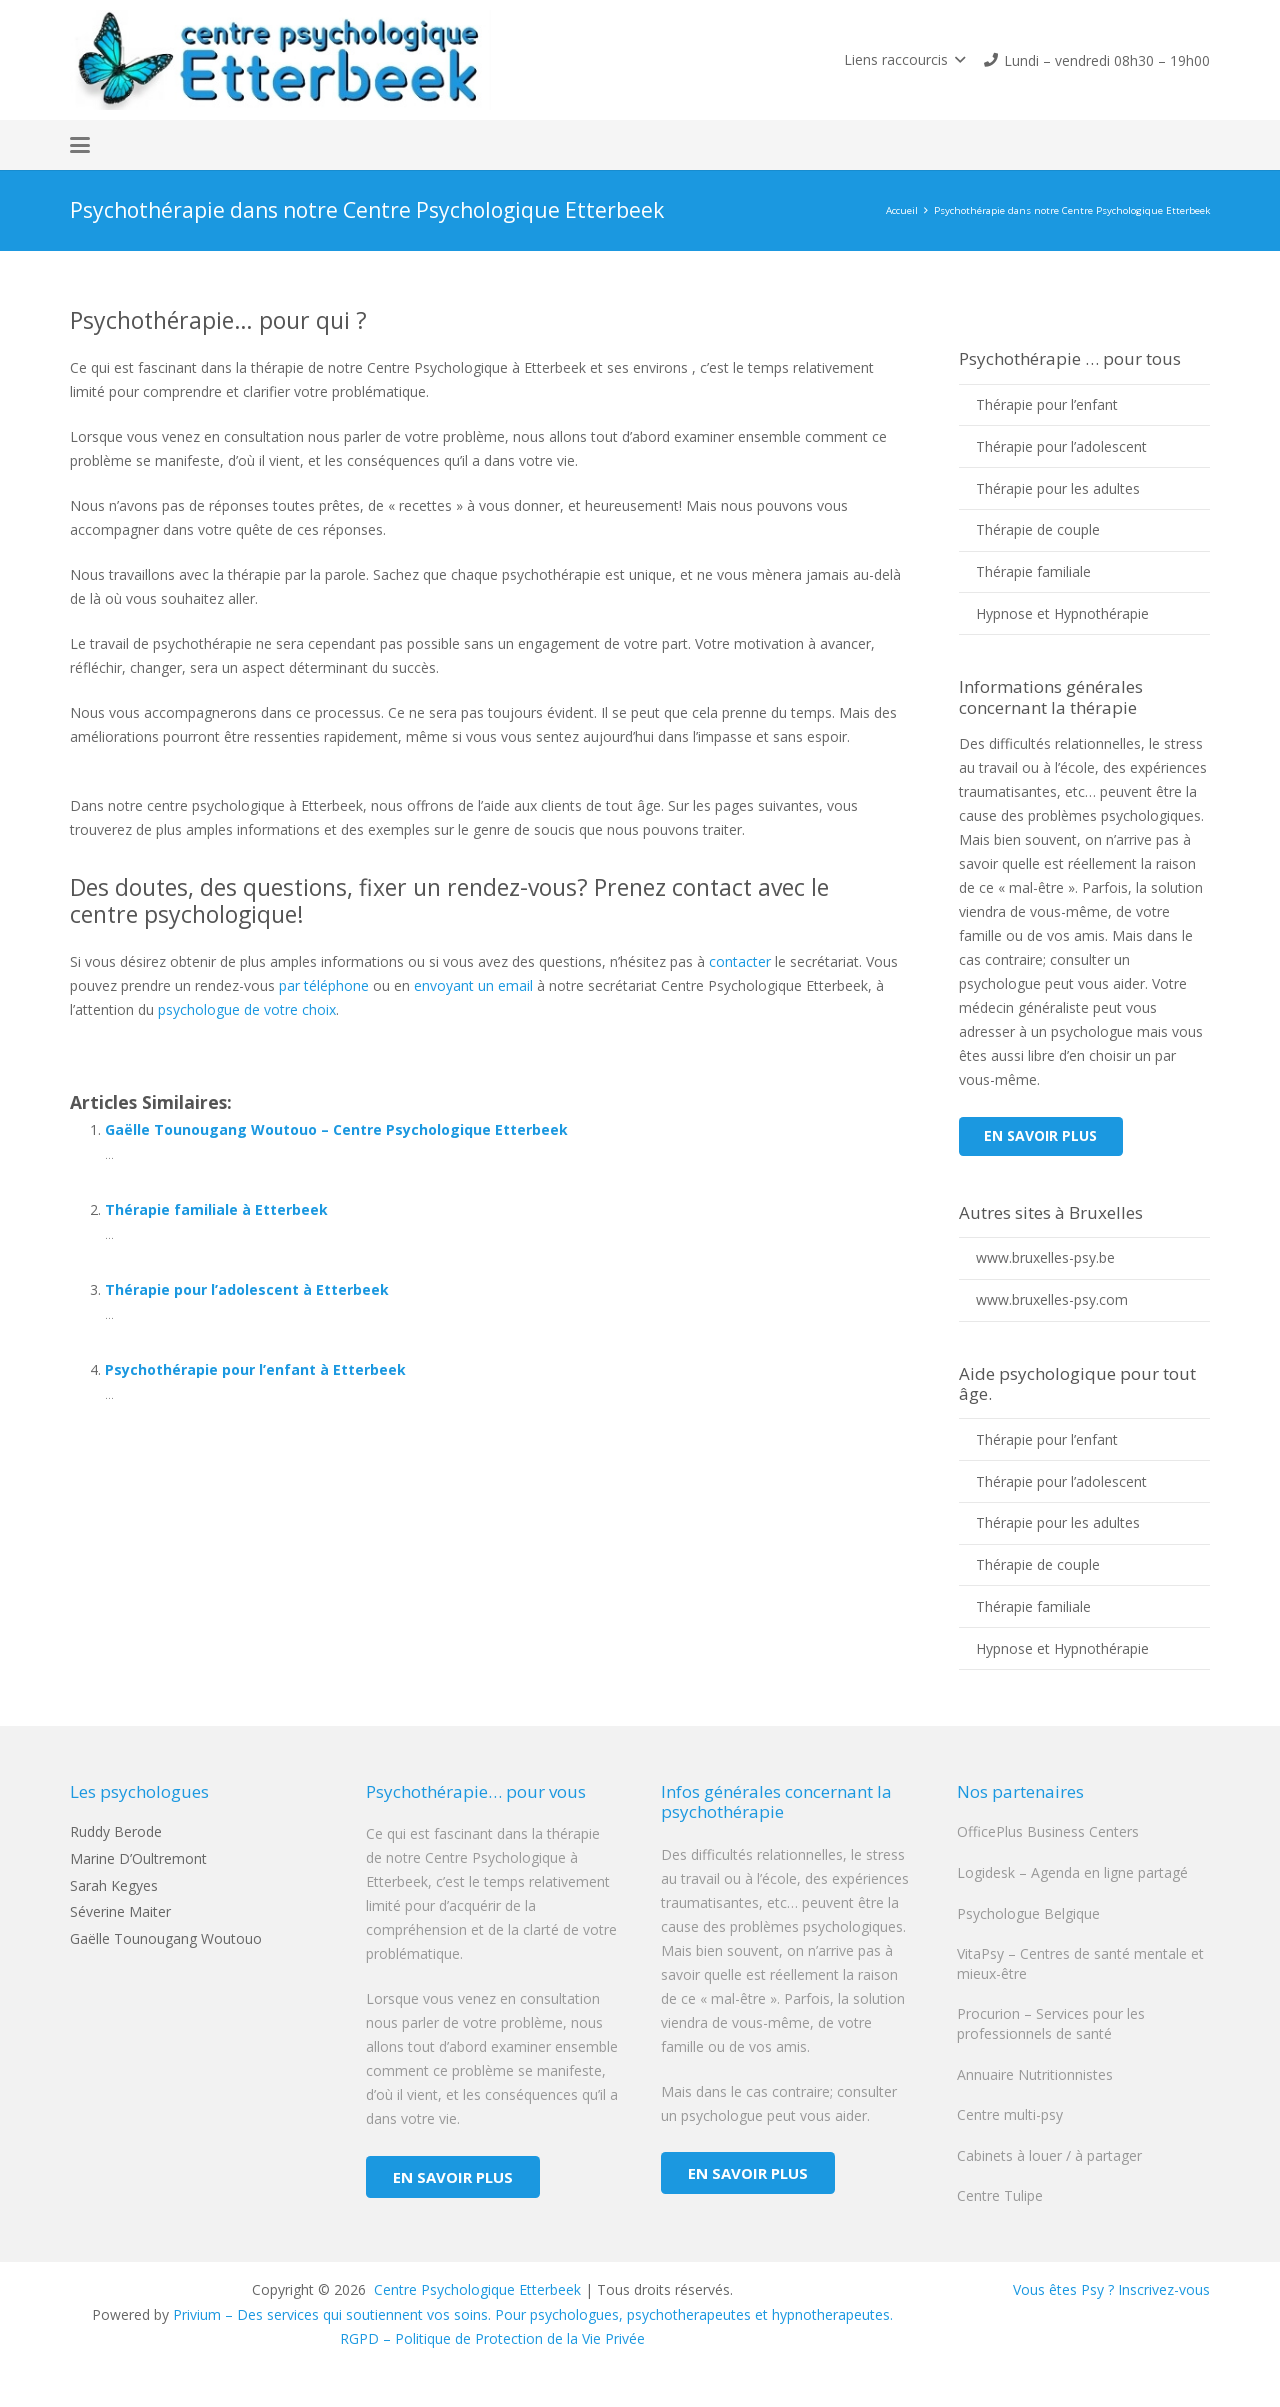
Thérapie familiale (1033, 571)
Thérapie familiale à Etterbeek (216, 1209)
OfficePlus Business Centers (1048, 1831)
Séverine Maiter (120, 1911)
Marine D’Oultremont (138, 1858)
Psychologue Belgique (1028, 1913)
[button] (904, 60)
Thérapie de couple (1038, 529)
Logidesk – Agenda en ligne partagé (1072, 1872)
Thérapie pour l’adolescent (1061, 446)
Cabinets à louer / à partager (1049, 2155)
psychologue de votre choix (247, 1009)
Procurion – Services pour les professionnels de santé (1051, 2023)
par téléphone (324, 985)
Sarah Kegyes (114, 1885)
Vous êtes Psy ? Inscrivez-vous (1111, 2289)
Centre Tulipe (1000, 2195)
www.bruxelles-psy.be (1045, 1257)
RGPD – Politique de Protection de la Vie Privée (492, 2338)
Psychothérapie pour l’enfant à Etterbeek (255, 1369)
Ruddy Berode (116, 1831)
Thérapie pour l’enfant (1047, 404)
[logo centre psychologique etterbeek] (280, 60)
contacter (740, 961)
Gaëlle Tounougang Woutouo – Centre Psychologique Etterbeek (336, 1129)
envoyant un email (473, 985)
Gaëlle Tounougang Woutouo (166, 1938)
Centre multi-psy (1010, 2114)
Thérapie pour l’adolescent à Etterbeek (247, 1289)
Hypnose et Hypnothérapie (1062, 613)
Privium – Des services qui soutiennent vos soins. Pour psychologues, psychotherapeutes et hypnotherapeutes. (533, 2314)
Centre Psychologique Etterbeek (475, 2289)
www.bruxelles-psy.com (1052, 1299)
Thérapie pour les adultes (1058, 488)
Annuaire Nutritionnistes (1035, 2074)
